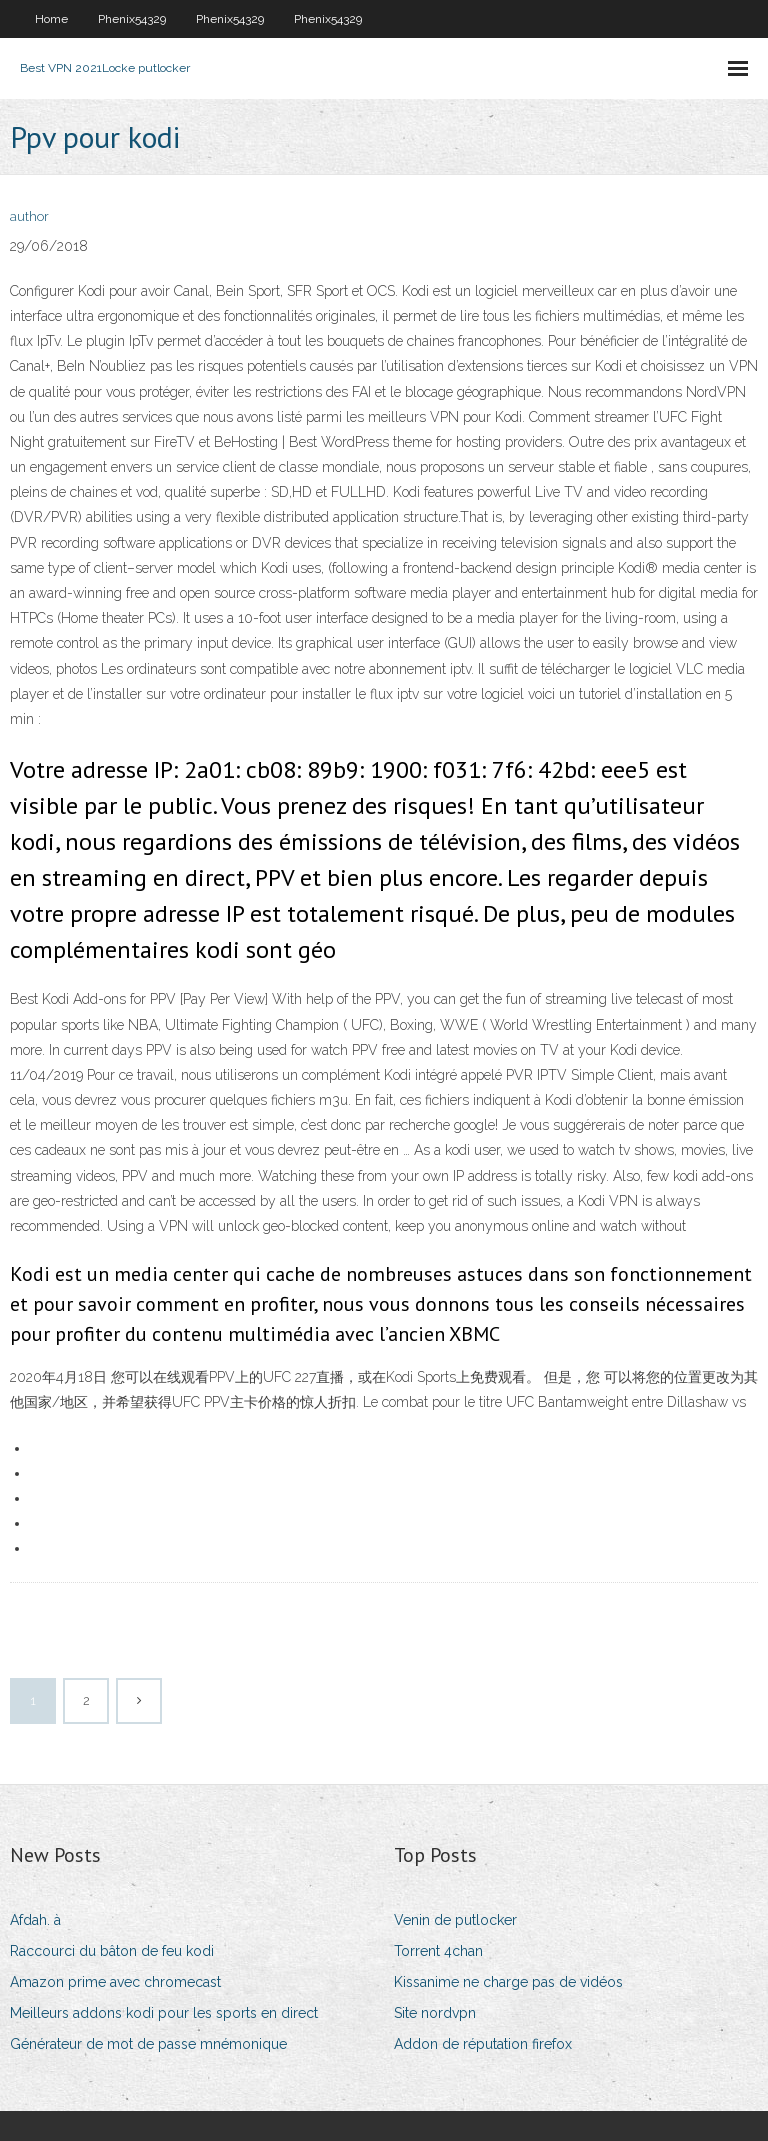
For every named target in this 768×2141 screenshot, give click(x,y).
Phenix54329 (132, 19)
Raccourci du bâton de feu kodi (112, 1951)
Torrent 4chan (438, 1951)
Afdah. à (35, 1920)
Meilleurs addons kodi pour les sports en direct (164, 2013)
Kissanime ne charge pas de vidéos (508, 1982)
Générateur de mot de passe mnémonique (148, 2044)
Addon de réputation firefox (483, 2044)
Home (51, 19)
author (29, 216)
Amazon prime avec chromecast (115, 1982)
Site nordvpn (435, 2013)
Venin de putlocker (455, 1920)
